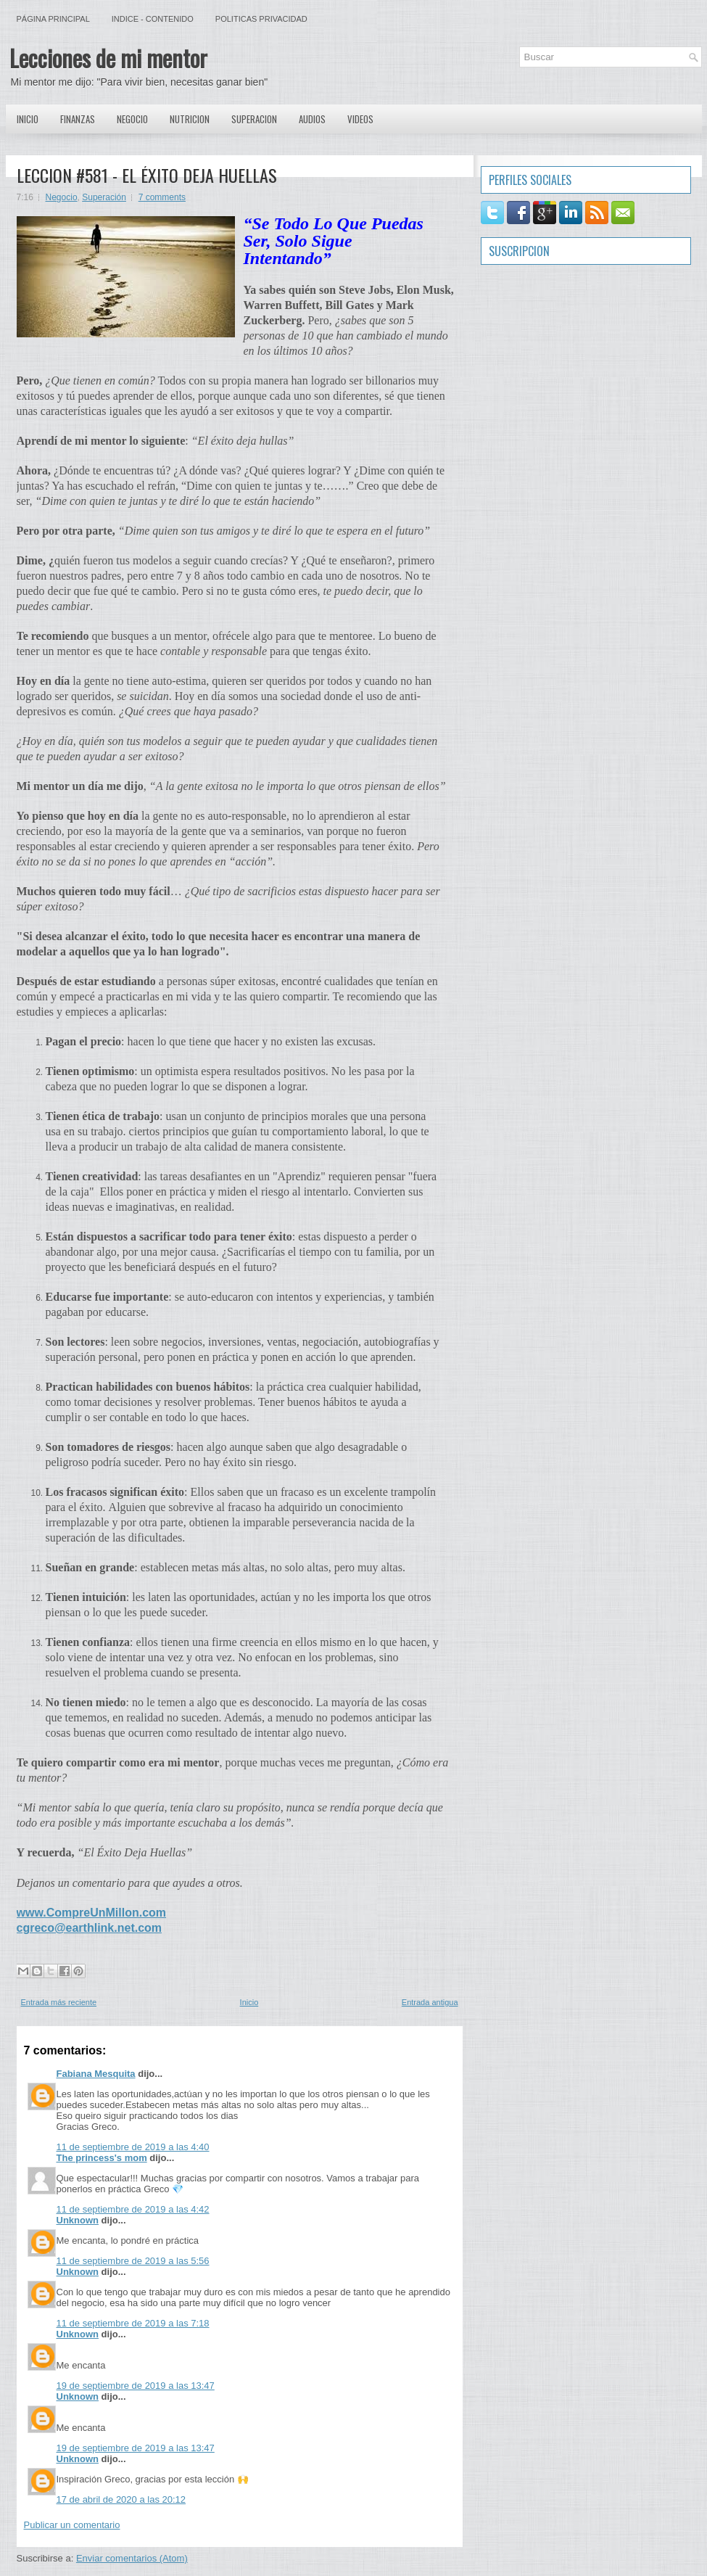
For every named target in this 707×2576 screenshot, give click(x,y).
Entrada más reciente (59, 2002)
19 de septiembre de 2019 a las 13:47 (136, 2385)
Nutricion (190, 119)
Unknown (78, 2220)
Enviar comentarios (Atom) (132, 2558)
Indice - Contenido (153, 19)
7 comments (162, 197)
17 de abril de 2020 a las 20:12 (121, 2499)
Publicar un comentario (72, 2524)
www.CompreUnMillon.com (92, 1912)
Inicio (27, 119)
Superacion (254, 119)
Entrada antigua (430, 2002)
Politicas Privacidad (261, 19)
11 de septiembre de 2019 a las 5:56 (133, 2260)
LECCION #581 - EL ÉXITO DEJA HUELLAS (147, 175)
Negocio (132, 119)
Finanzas (77, 119)
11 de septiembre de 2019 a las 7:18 (133, 2323)
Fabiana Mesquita (96, 2073)
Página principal (53, 19)
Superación (104, 197)
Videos (360, 119)
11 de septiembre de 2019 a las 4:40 (133, 2146)
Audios (312, 119)
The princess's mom (102, 2157)
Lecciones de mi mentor (108, 58)
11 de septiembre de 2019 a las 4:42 (133, 2209)
